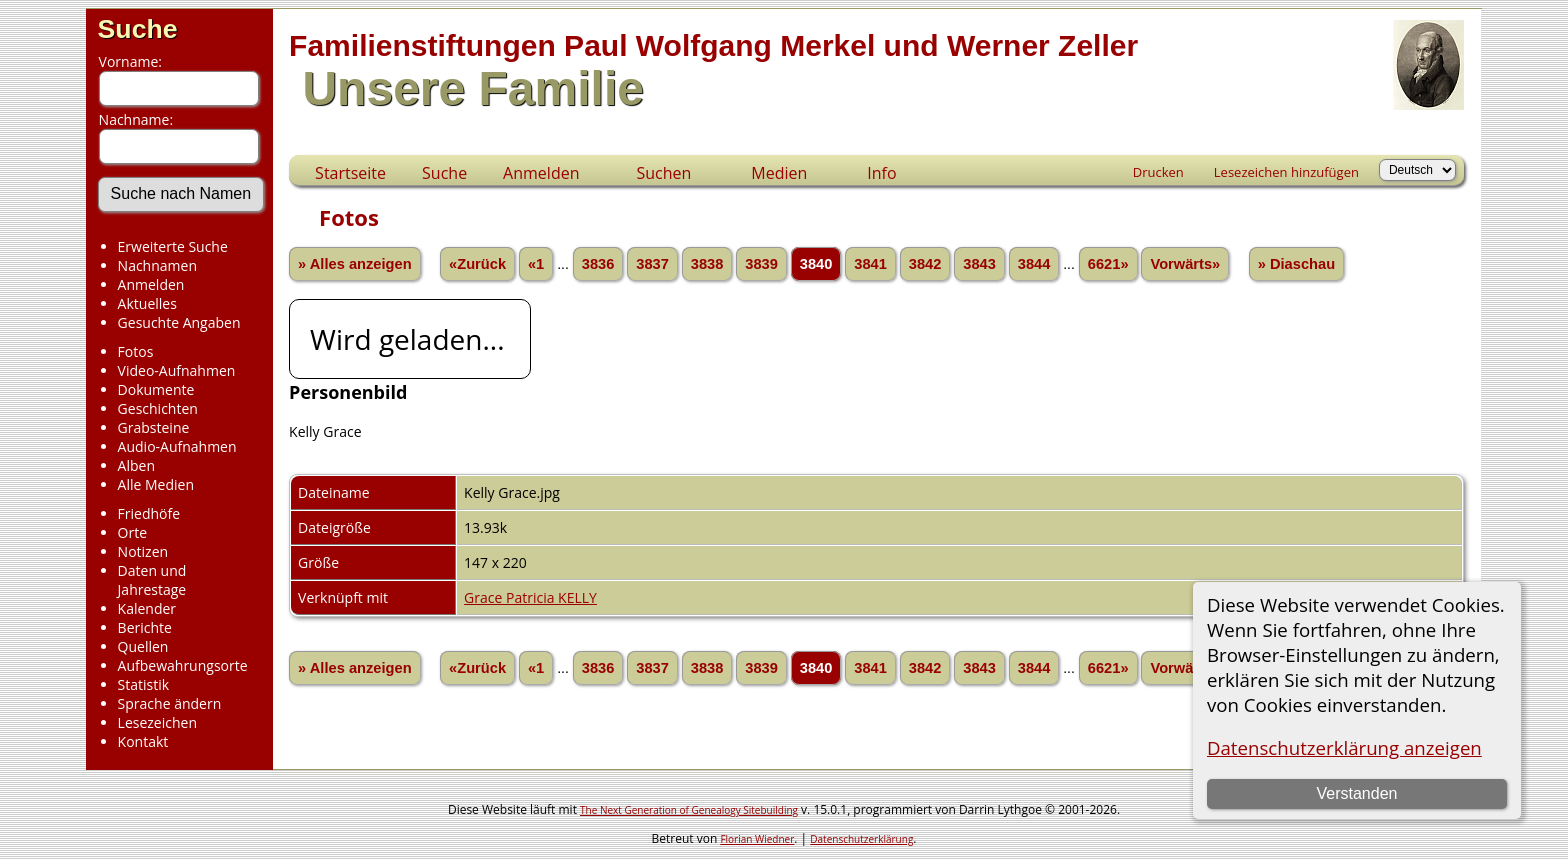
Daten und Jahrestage (152, 580)
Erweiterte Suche (173, 246)
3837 (652, 264)
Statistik (144, 684)
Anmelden (151, 284)
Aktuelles (147, 303)
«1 (536, 264)
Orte (132, 532)
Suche (138, 29)
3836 (598, 264)
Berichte (145, 627)
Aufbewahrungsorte (183, 665)
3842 (925, 264)
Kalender (147, 608)
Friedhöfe (149, 513)
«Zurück (477, 264)
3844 (1034, 264)
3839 (761, 264)
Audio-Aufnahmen (177, 446)
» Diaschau (1296, 264)
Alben (136, 465)
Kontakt (143, 741)
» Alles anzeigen (355, 264)
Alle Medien (156, 484)
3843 (979, 264)
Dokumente (156, 389)
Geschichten (158, 408)
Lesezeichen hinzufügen (1286, 172)
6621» (1108, 264)
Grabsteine (154, 427)
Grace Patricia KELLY (530, 597)
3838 (707, 264)
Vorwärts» (1185, 264)
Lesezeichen (157, 722)
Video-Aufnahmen (177, 370)
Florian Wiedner (757, 839)
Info (881, 173)
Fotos (136, 351)
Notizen (143, 551)
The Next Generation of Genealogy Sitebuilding (689, 810)
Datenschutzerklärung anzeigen (1344, 747)
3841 (870, 264)
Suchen (663, 173)
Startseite (350, 173)
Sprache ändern (170, 703)
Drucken (1158, 172)
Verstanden (1356, 793)
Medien (779, 173)
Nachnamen (157, 265)
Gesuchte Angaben (179, 322)
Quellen (143, 646)
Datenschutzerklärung (861, 839)
